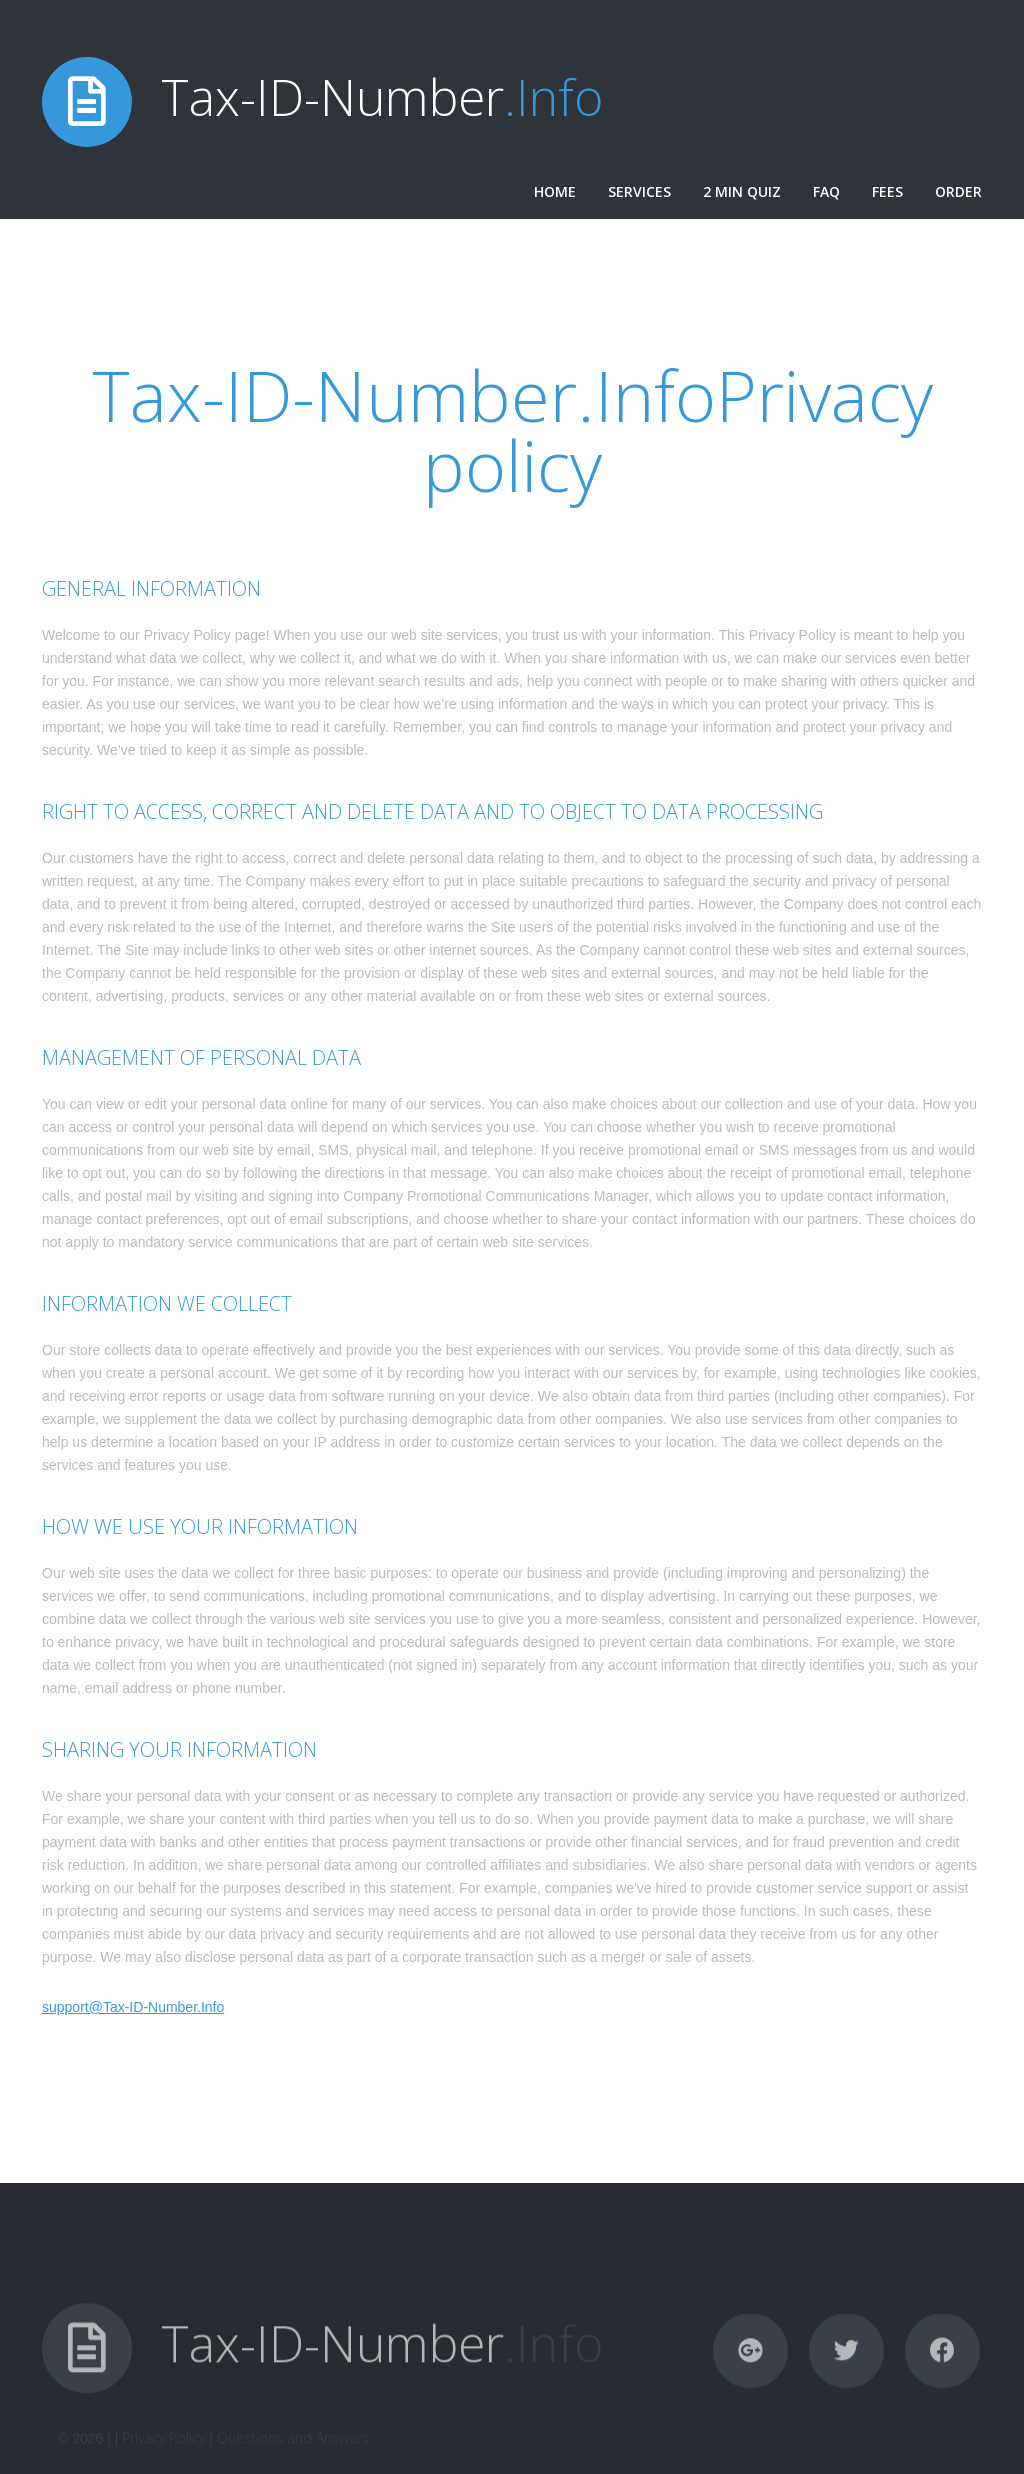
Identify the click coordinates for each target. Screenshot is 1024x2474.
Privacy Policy (163, 2459)
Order (958, 191)
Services (639, 191)
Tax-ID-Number (382, 97)
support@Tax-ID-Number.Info (133, 2007)
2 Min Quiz (742, 191)
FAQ (826, 191)
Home (555, 191)
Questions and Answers (293, 2459)
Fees (887, 191)
